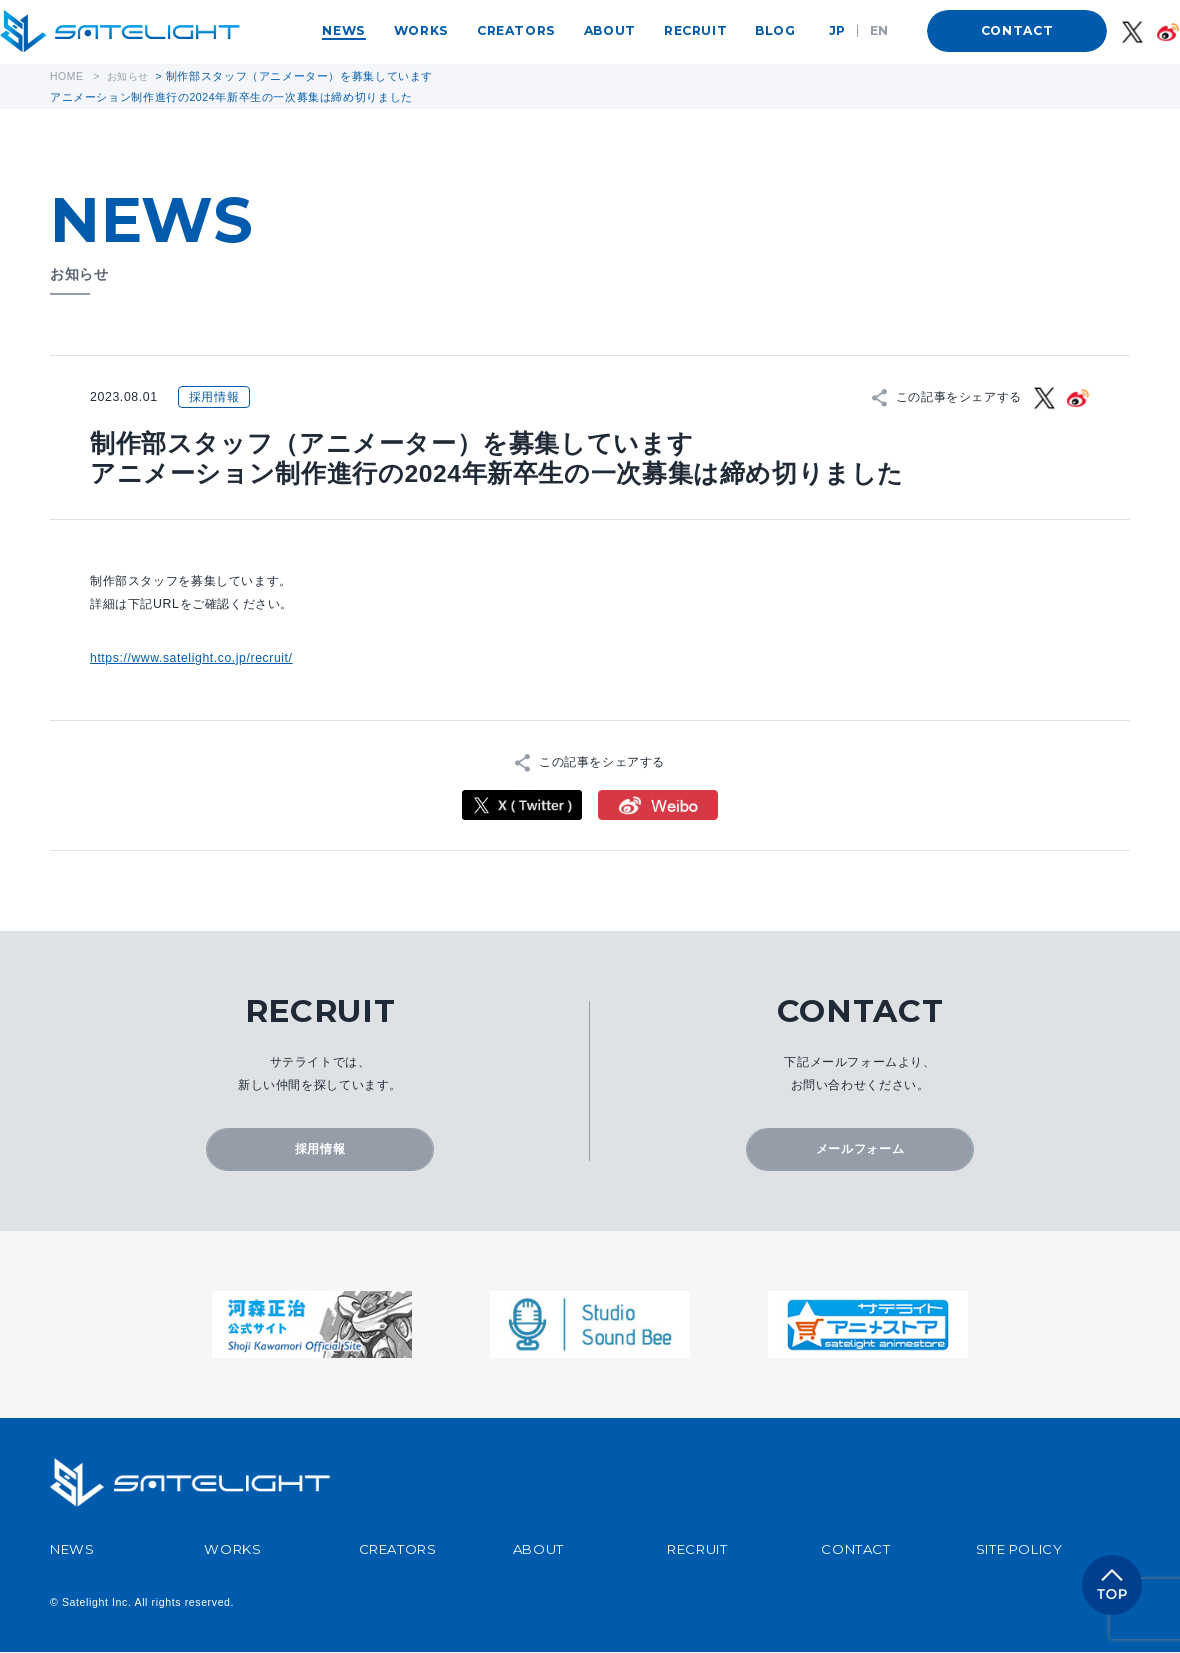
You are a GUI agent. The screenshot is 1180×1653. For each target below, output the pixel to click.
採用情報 (320, 1148)
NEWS (343, 30)
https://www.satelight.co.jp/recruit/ (192, 657)
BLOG (775, 30)
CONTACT (1017, 30)
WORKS (421, 30)
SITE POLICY (1019, 1549)
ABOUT (610, 30)
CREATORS (516, 30)
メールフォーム (860, 1148)
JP (837, 30)
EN (879, 30)
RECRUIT (695, 30)
